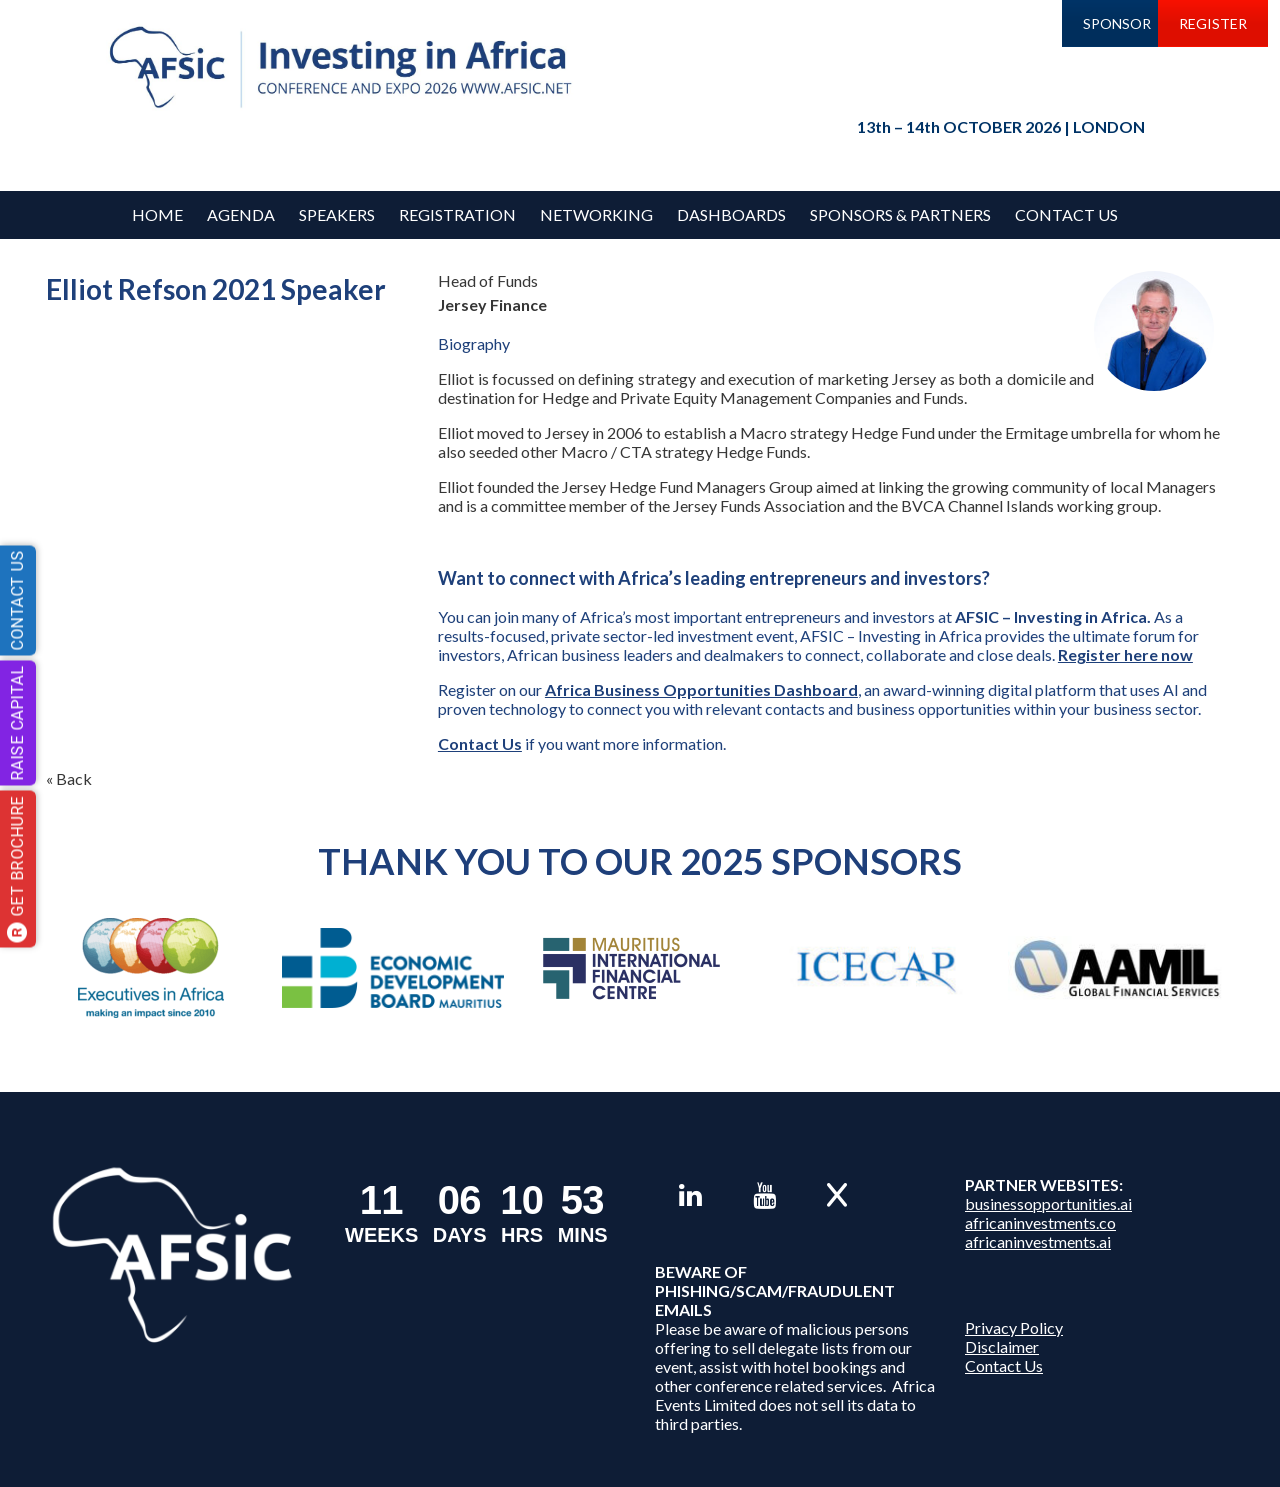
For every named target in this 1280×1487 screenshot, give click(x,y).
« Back (69, 778)
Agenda (241, 214)
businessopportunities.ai (1048, 1203)
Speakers (337, 214)
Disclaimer (1002, 1346)
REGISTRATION (457, 214)
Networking (596, 214)
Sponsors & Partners (900, 214)
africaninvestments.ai (1038, 1241)
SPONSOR (1117, 23)
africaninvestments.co (1040, 1222)
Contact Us (1066, 214)
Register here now (1125, 654)
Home (157, 214)
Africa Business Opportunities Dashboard (701, 689)
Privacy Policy (1014, 1327)
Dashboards (731, 214)
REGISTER (1213, 23)
